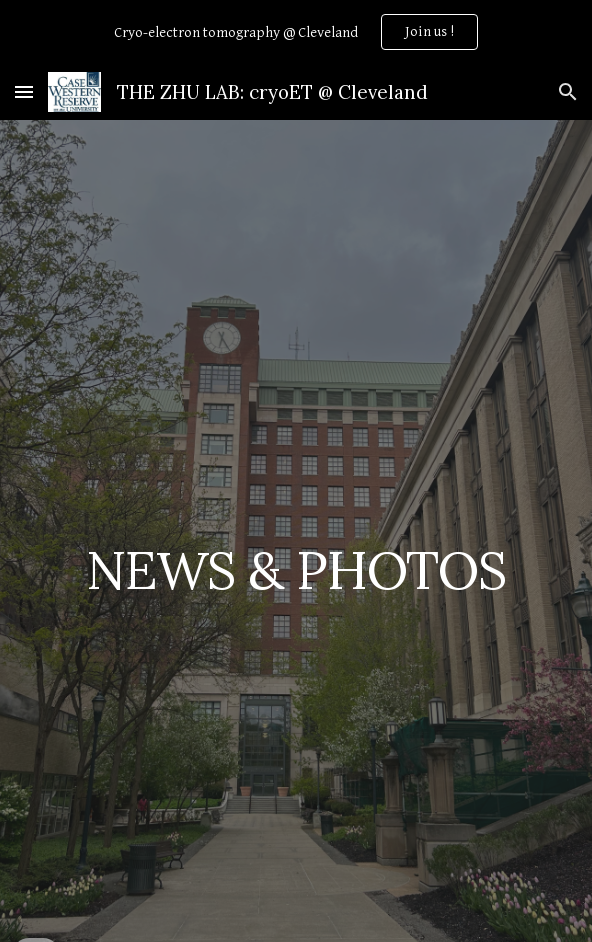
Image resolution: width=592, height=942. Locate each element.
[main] (295, 563)
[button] (24, 91)
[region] (296, 32)
